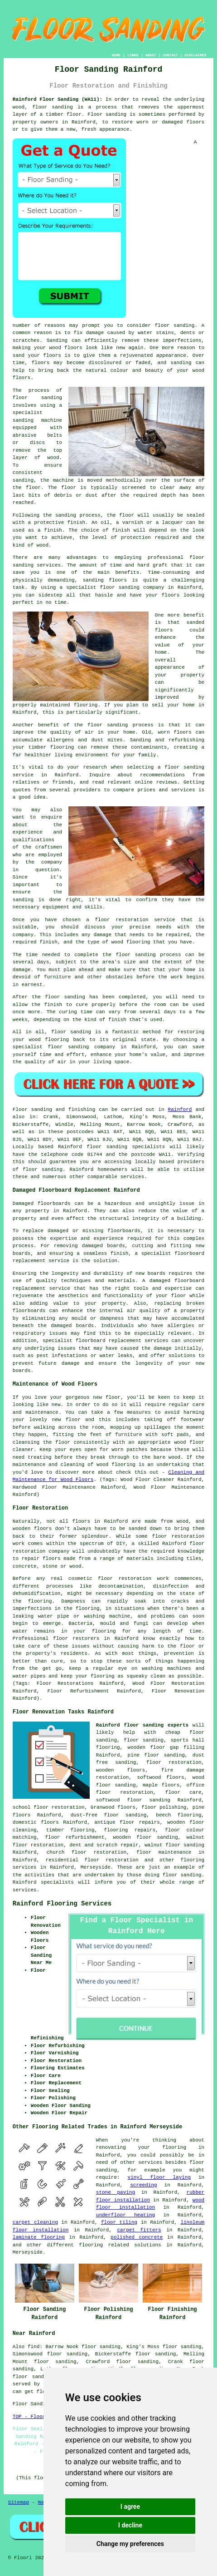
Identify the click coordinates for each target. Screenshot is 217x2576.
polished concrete (137, 2237)
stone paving (115, 2192)
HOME (116, 55)
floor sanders (33, 2376)
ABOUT (150, 55)
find (33, 2346)
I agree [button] (130, 2506)
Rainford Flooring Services (62, 1903)
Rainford (180, 1109)
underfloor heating (125, 2215)
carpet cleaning (35, 2222)
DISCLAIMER (195, 55)
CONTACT (170, 55)
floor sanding (144, 1740)
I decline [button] (130, 2525)
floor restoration (174, 1762)
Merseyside (96, 1867)
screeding (143, 2185)
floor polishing (163, 1807)
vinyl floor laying (159, 2177)
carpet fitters (139, 2230)
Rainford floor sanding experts (142, 1725)
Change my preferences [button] (130, 2543)
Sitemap (18, 2502)
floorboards (123, 1231)
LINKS (132, 55)
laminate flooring (39, 2237)
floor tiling (119, 2222)
